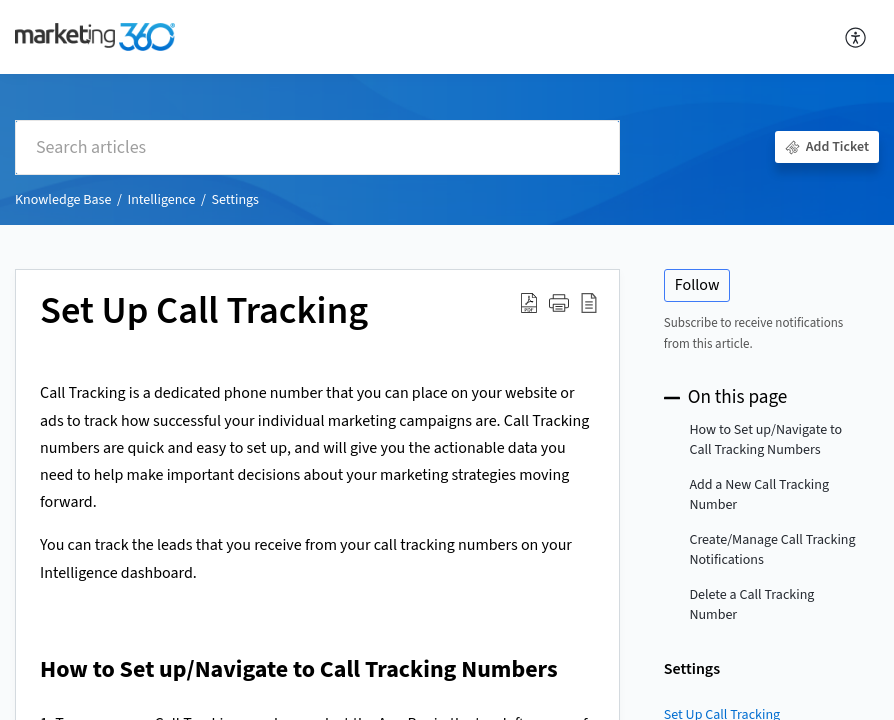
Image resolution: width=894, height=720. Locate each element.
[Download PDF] (529, 303)
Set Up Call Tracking (204, 312)
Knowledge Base (63, 200)
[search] (317, 147)
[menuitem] (856, 37)
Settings (236, 200)
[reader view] (589, 303)
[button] (559, 303)
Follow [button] (697, 285)
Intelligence (161, 200)
